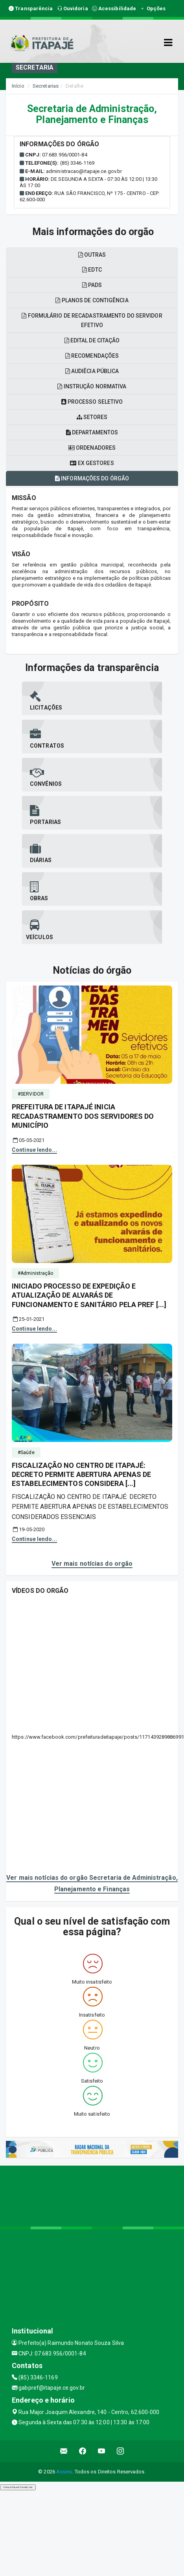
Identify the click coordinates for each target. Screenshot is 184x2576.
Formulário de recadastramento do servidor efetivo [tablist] (92, 320)
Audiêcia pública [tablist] (92, 371)
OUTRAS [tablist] (92, 255)
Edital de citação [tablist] (92, 340)
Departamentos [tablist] (92, 432)
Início (18, 86)
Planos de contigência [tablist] (91, 300)
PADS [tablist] (92, 285)
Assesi (64, 2472)
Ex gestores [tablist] (92, 463)
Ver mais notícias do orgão (92, 1563)
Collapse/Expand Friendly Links (18, 2487)
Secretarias (46, 86)
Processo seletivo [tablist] (92, 402)
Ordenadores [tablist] (92, 448)
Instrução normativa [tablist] (91, 386)
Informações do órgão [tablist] (92, 478)
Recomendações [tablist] (92, 356)
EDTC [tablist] (92, 270)
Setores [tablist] (92, 417)
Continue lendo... (34, 1150)
